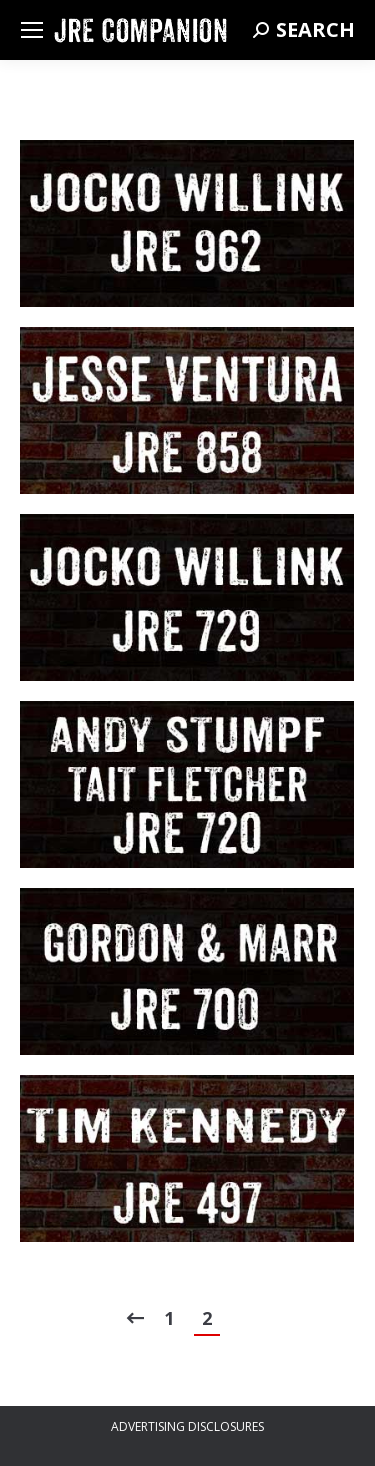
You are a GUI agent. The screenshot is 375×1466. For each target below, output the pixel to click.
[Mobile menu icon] (32, 30)
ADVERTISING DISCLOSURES (187, 1426)
